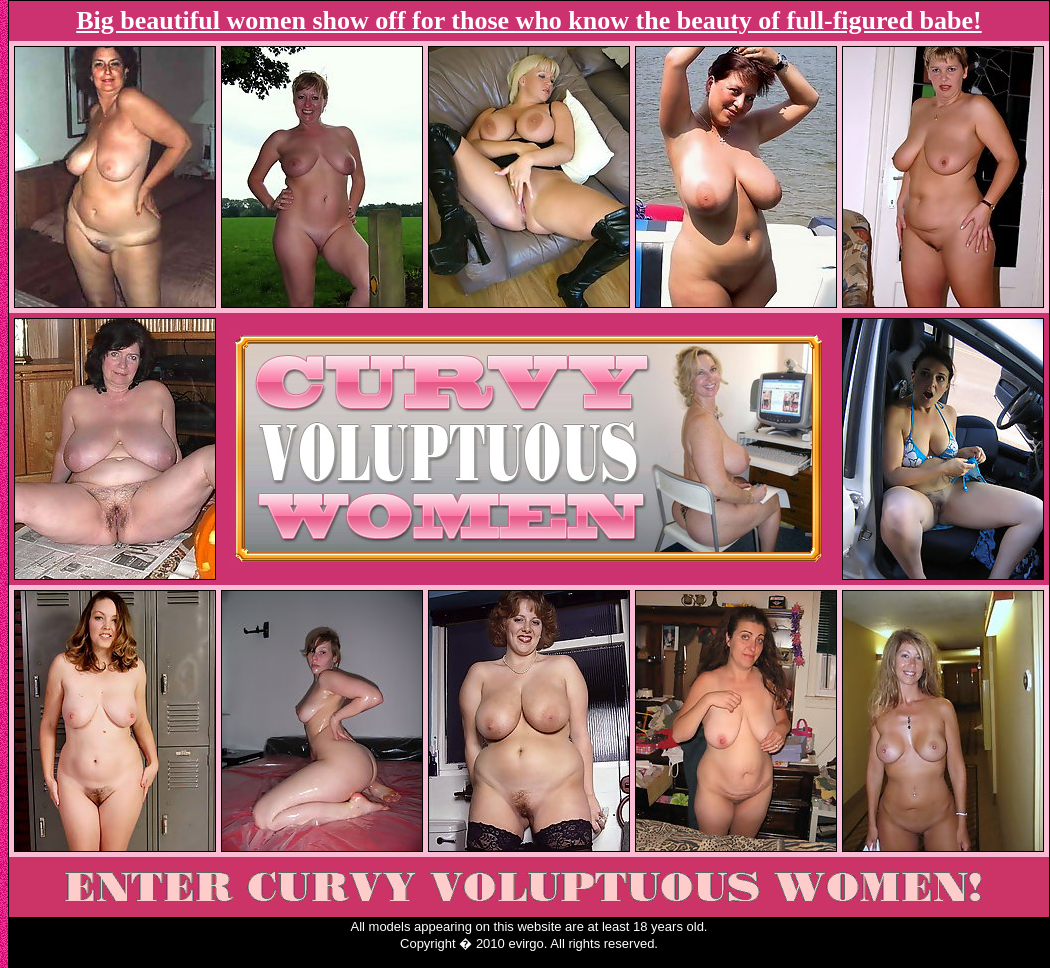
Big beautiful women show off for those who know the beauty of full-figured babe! (528, 20)
